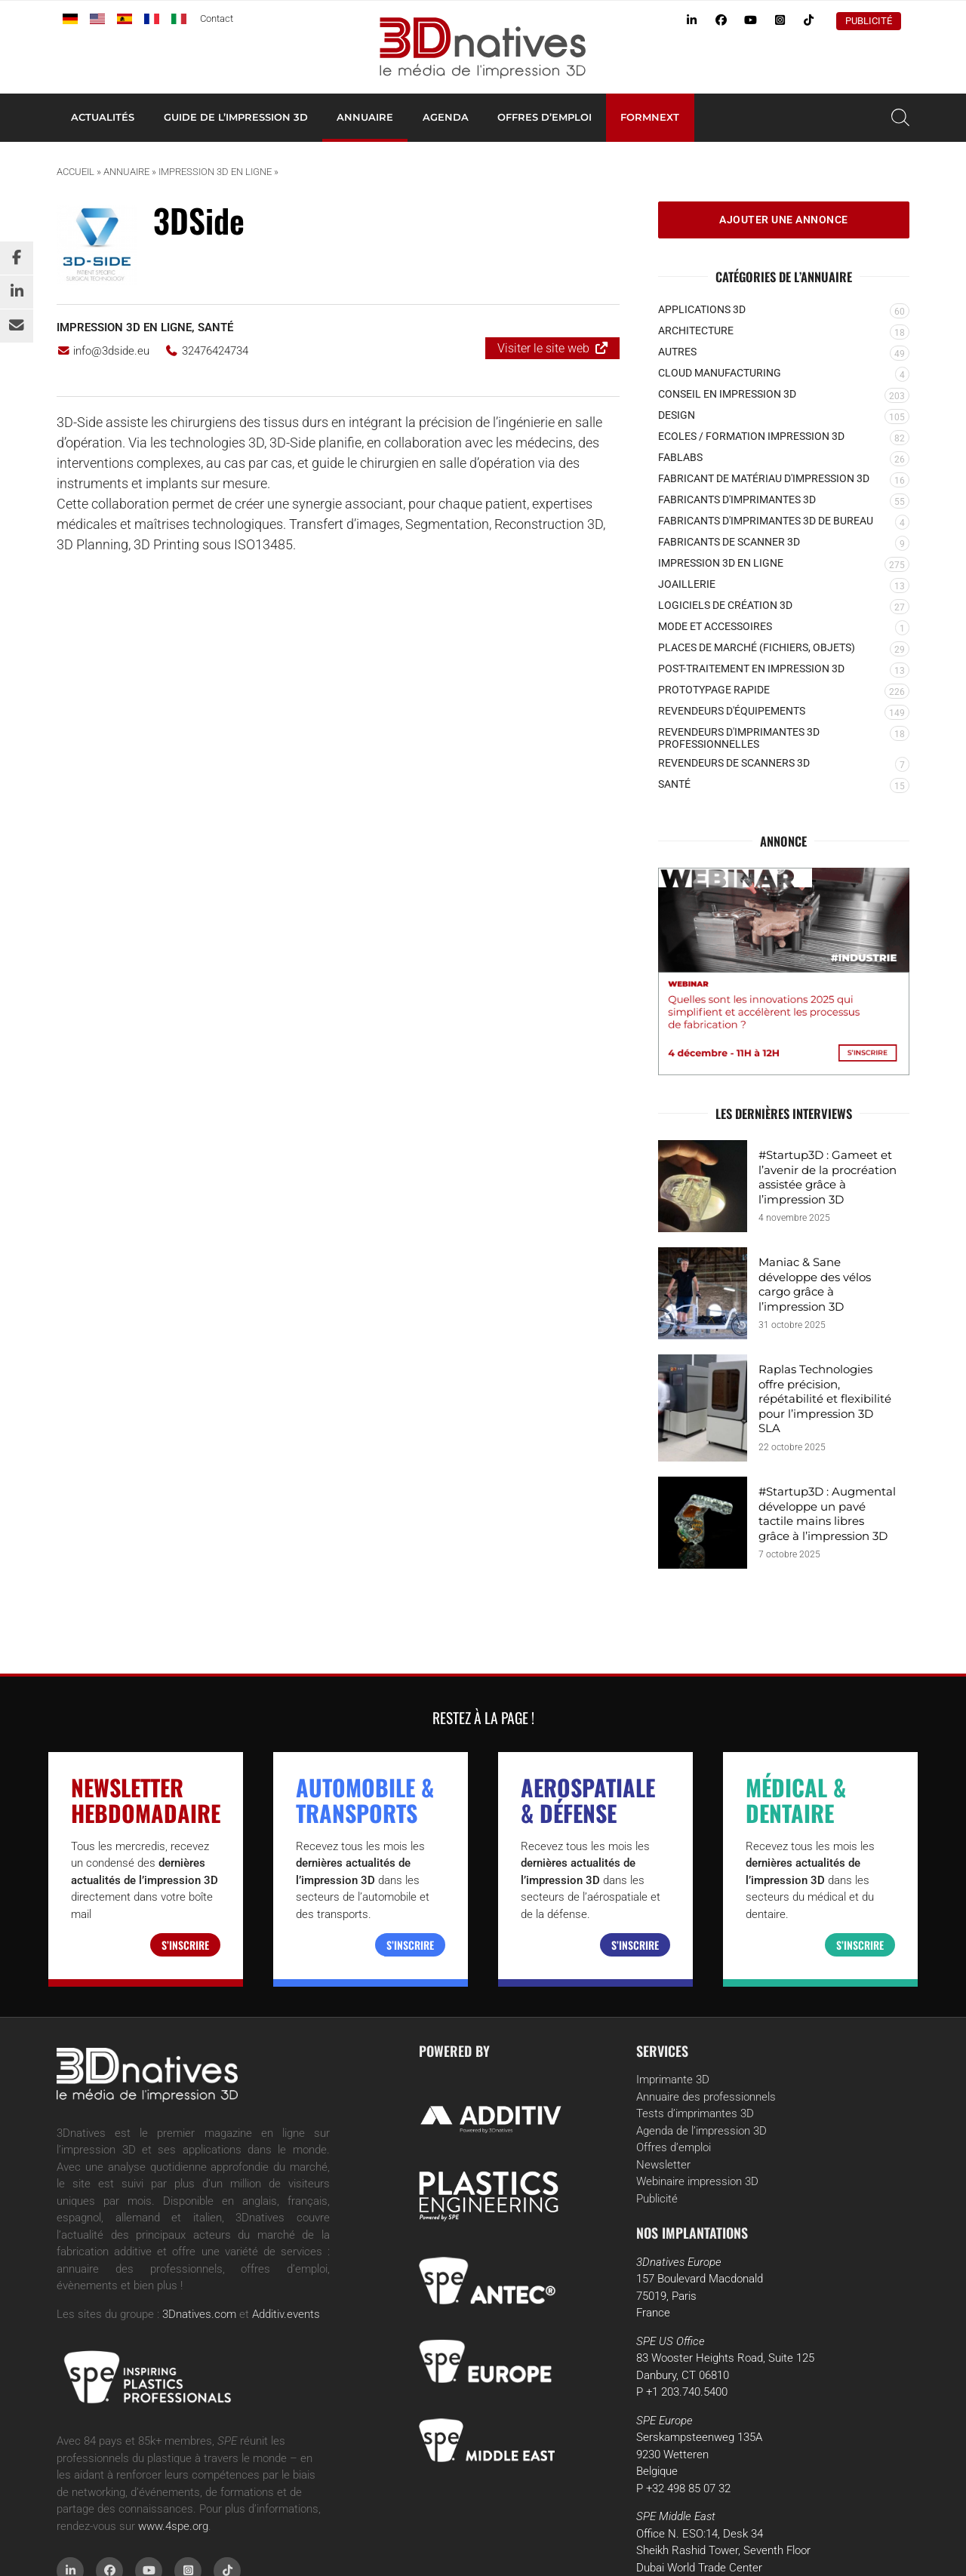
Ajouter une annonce (783, 220)
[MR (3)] (783, 971)
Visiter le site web (543, 348)
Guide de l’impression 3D (236, 117)
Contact (216, 18)
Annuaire (365, 117)
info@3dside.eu (103, 351)
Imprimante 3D (672, 2079)
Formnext (649, 117)
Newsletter (663, 2165)
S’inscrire (185, 1945)
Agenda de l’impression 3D (701, 2131)
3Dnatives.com (199, 2314)
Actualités (102, 117)
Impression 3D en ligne (215, 171)
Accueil (75, 171)
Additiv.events (286, 2314)
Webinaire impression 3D (697, 2181)
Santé (215, 327)
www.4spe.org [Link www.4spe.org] (173, 2526)
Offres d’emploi (544, 117)
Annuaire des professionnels (706, 2097)
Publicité (868, 20)
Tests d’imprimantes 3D (695, 2113)
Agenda (446, 117)
